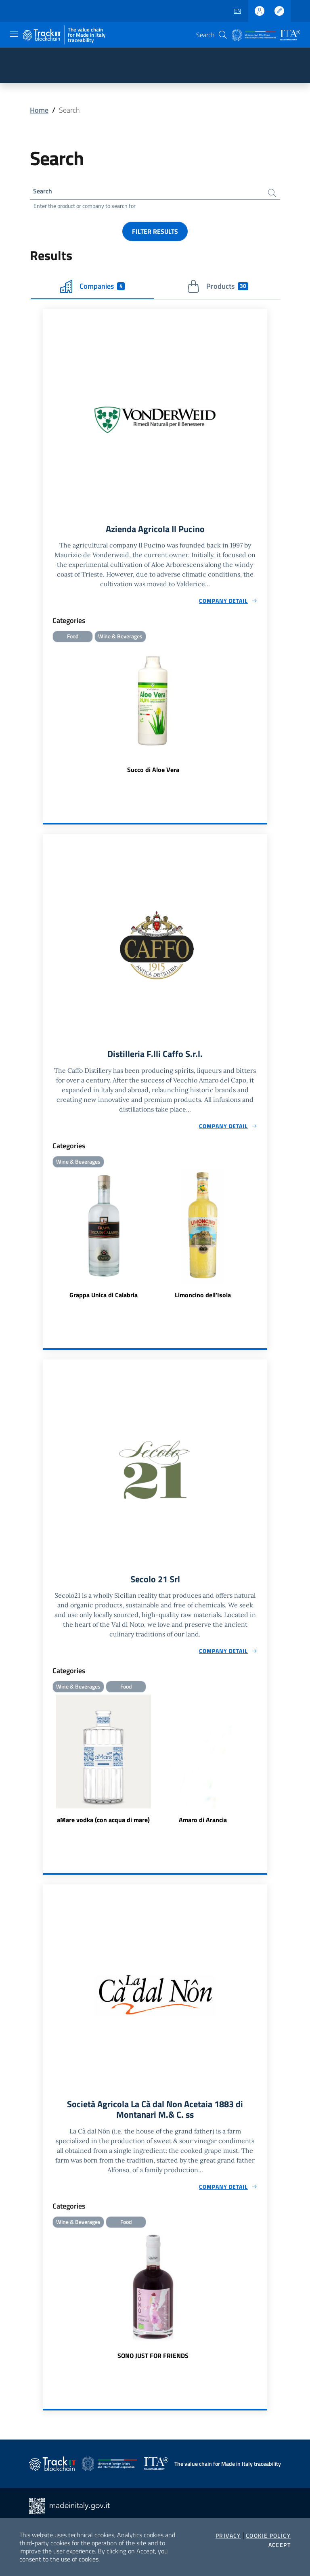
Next (264, 1765)
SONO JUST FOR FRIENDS (153, 2363)
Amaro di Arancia (203, 1825)
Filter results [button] (155, 233)
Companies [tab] (92, 287)
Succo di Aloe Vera (153, 773)
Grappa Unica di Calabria (103, 1299)
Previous (46, 1765)
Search (44, 192)
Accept (279, 2545)
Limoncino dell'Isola (203, 1299)
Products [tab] (218, 287)
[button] (223, 35)
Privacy (228, 2535)
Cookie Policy (268, 2535)
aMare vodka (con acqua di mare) (103, 1825)
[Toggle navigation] (14, 34)
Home (39, 110)
